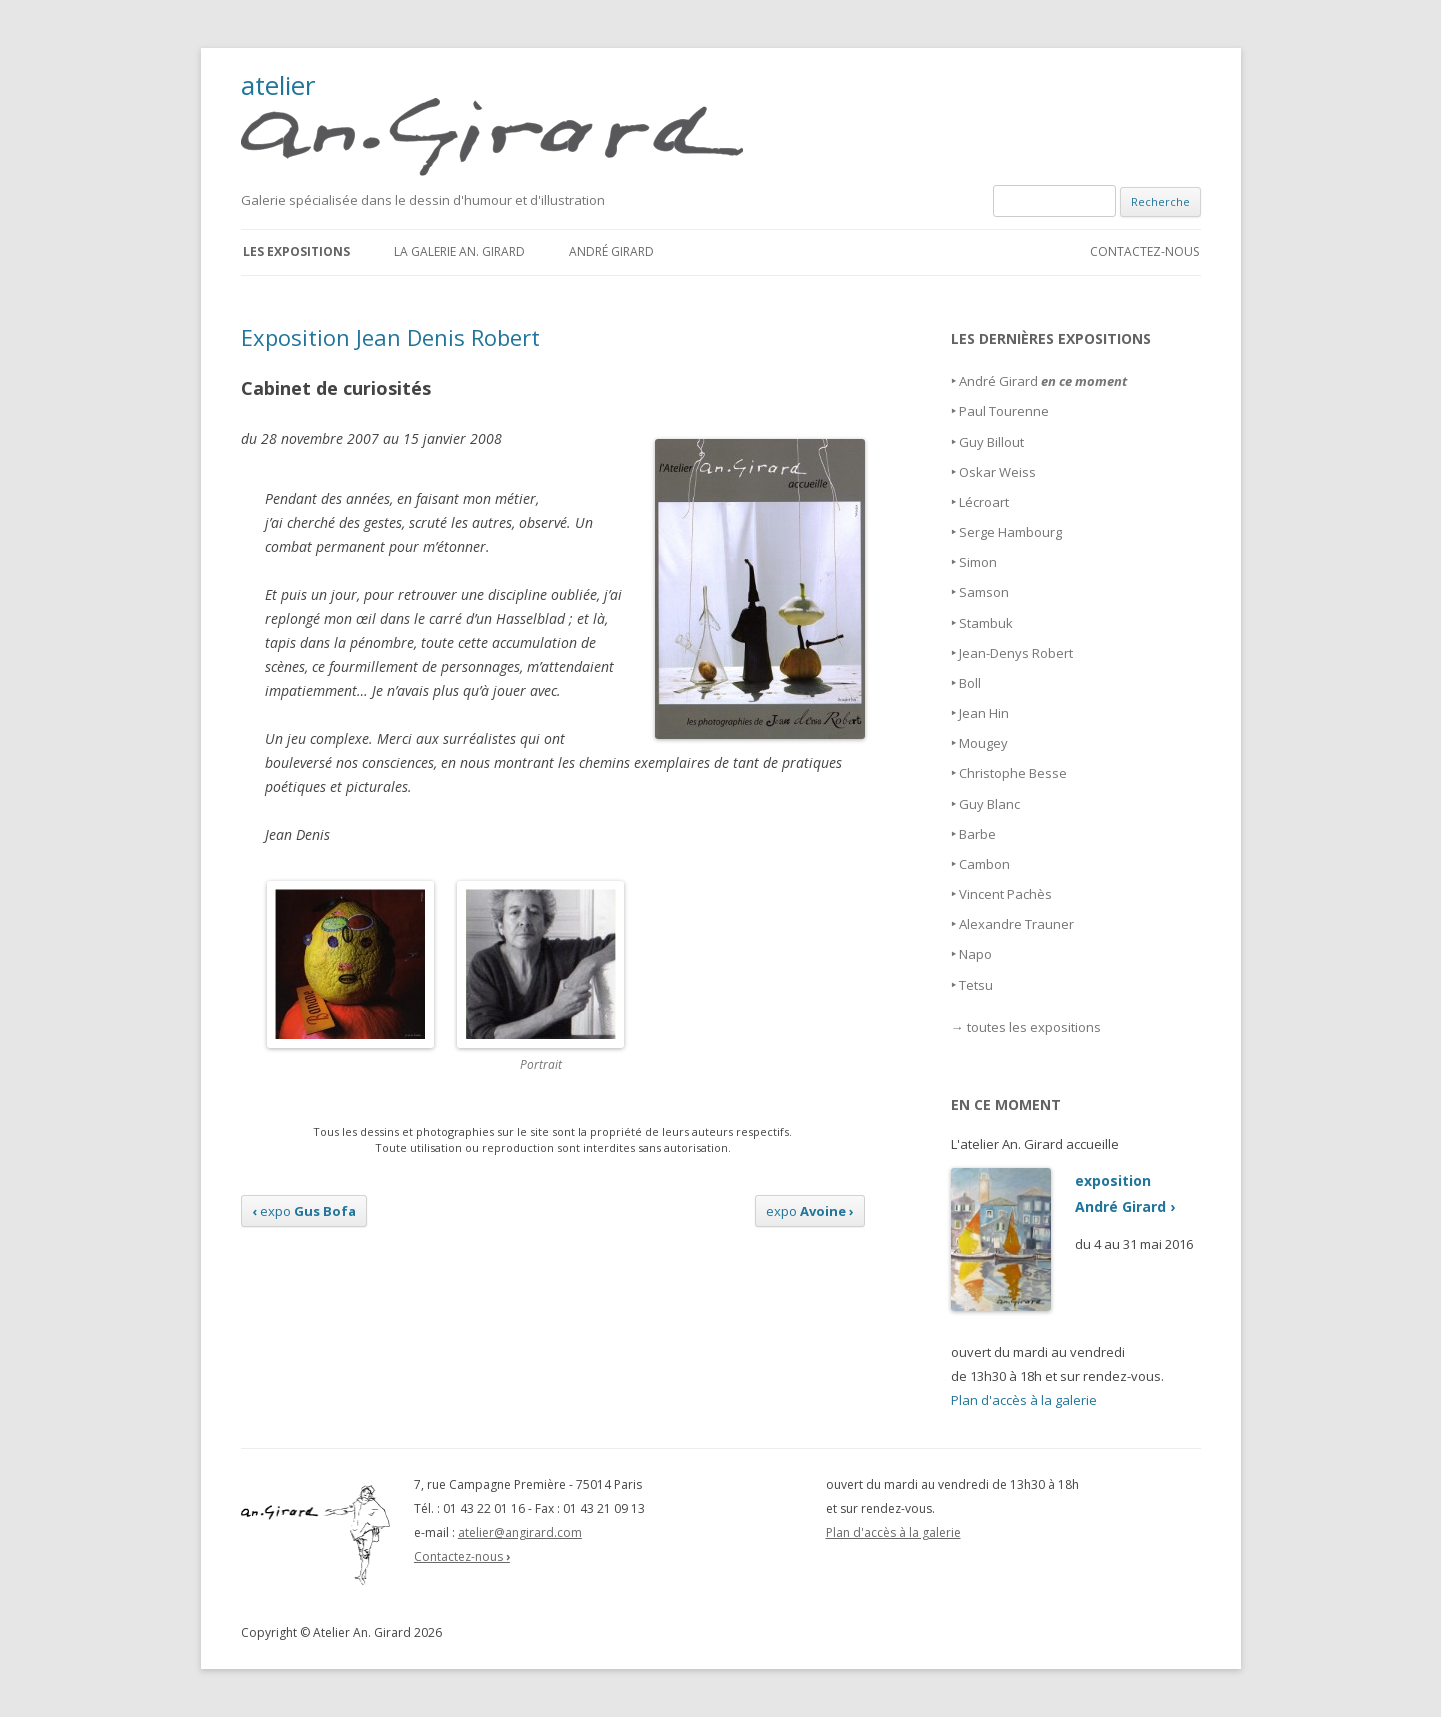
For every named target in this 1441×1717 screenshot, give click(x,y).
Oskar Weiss (997, 472)
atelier (504, 124)
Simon (978, 562)
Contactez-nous (1144, 251)
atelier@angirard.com (520, 1532)
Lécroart (984, 502)
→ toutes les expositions (1026, 1027)
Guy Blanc (989, 804)
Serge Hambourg (1010, 532)
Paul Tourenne (1004, 411)
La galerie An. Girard (459, 251)
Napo (975, 954)
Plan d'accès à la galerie (1024, 1400)
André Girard (611, 251)
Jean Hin (984, 713)
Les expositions (296, 251)
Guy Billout (991, 442)
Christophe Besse (1013, 773)
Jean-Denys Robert (1016, 653)
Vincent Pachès (1005, 894)
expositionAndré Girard (1063, 1194)
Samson (984, 592)
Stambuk (986, 623)
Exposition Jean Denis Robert (390, 337)
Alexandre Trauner (1016, 924)
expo (304, 1211)
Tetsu (976, 985)
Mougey (983, 743)
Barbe (977, 834)
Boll (970, 683)
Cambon (984, 864)
